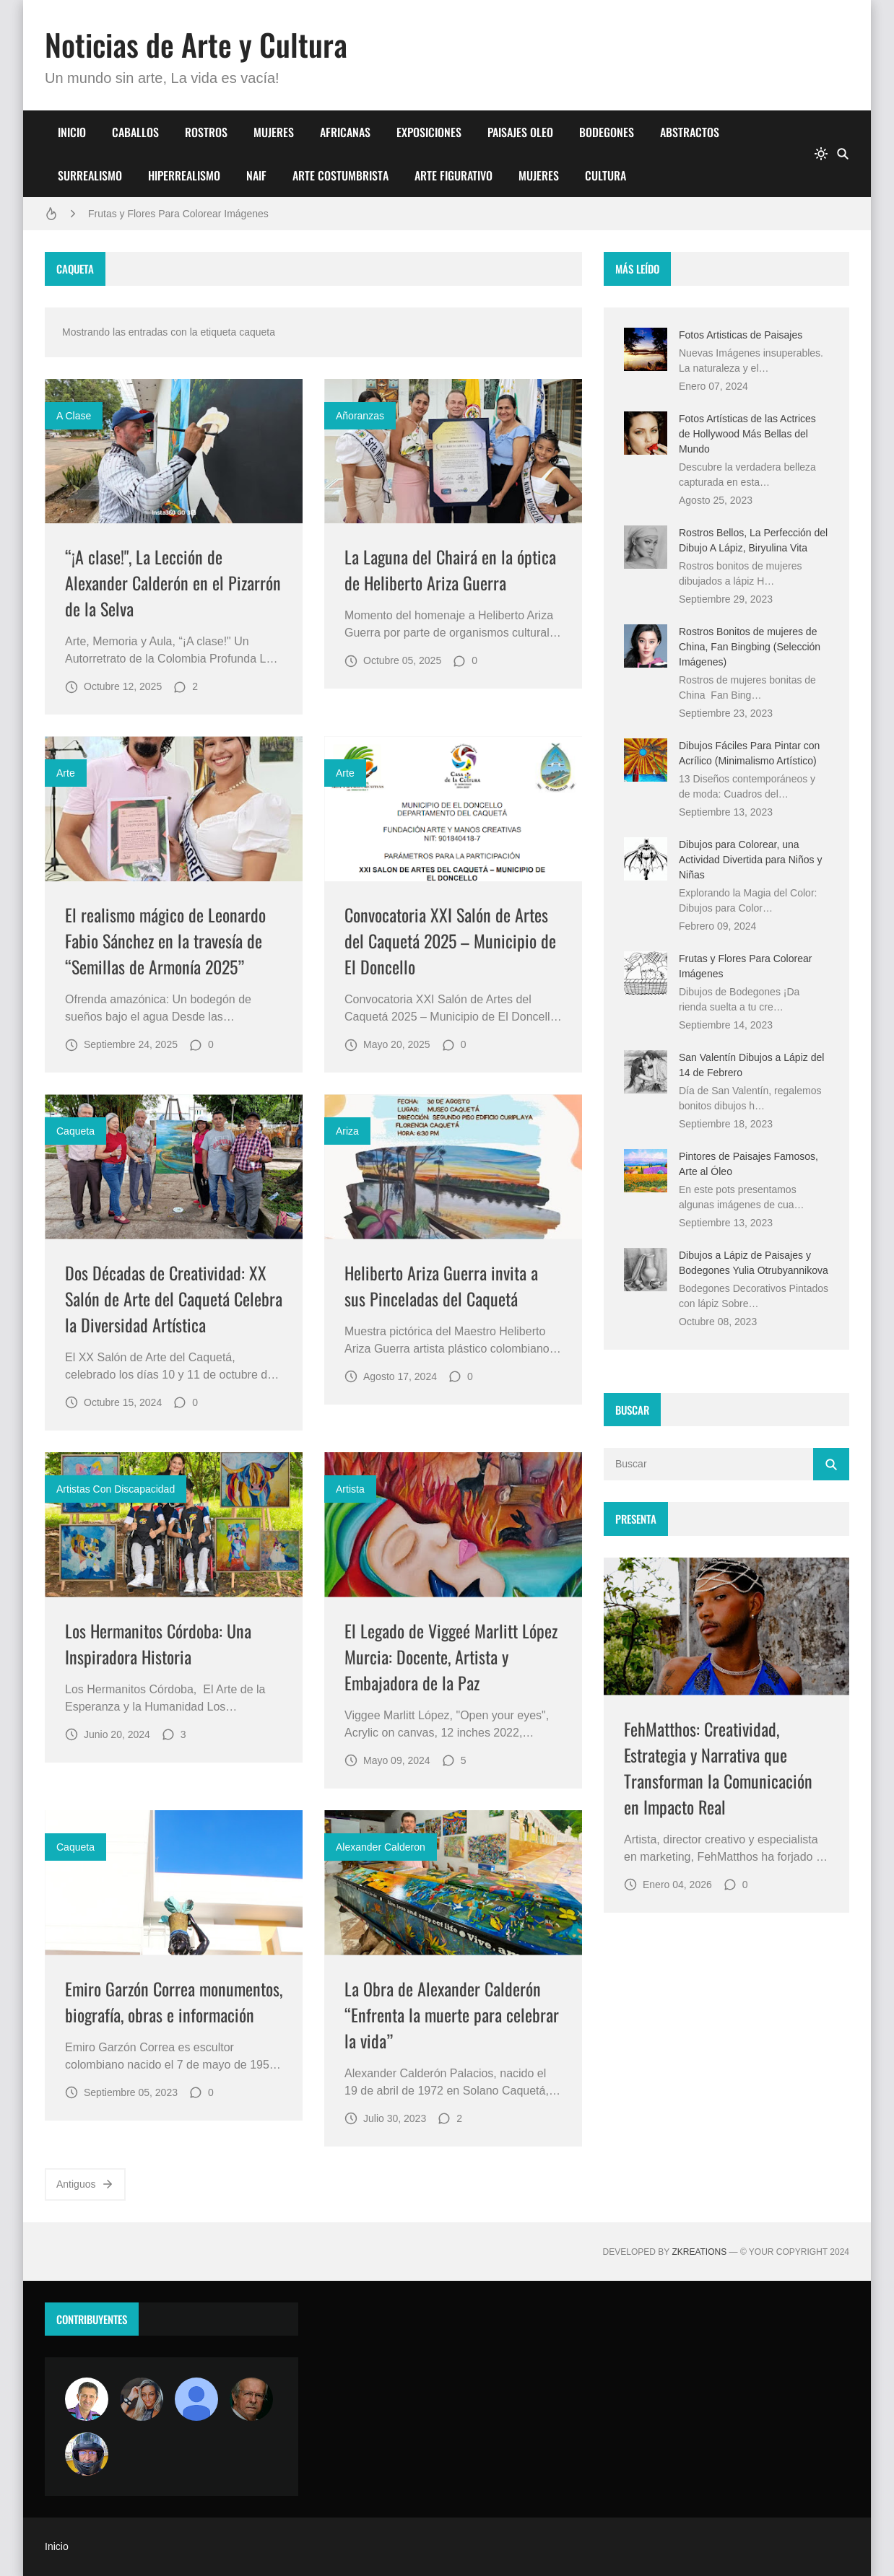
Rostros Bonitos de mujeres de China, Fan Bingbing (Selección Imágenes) (749, 647)
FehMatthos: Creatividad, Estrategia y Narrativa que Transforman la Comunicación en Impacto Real (718, 1768)
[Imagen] (174, 451)
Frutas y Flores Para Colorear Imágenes (178, 213)
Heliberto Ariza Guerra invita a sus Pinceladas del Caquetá (441, 1285)
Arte (65, 773)
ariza (347, 1131)
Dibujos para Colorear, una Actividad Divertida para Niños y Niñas (750, 860)
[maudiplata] (86, 2454)
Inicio (57, 2546)
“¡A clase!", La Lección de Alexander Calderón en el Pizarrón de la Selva (173, 582)
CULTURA (605, 175)
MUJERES (273, 132)
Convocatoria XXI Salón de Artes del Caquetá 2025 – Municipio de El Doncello (450, 940)
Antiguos (85, 2184)
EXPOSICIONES (428, 132)
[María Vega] (196, 2399)
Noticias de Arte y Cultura (196, 44)
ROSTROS (206, 132)
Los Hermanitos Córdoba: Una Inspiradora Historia (158, 1643)
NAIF (256, 175)
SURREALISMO (90, 175)
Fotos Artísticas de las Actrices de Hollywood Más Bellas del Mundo (747, 434)
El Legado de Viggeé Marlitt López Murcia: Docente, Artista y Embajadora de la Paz (450, 1656)
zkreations (699, 2252)
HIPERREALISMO (184, 175)
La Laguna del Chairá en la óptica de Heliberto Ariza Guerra (450, 569)
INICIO (72, 132)
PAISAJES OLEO (520, 132)
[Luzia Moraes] (141, 2399)
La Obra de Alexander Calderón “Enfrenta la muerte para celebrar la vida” (451, 2014)
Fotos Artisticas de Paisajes (740, 335)
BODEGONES (606, 132)
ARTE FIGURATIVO (453, 175)
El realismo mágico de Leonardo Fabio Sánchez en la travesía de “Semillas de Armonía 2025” (165, 940)
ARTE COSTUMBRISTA (340, 175)
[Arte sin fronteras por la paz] (86, 2399)
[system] (821, 153)
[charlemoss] (251, 2399)
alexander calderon (380, 1847)
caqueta (75, 1131)
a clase (73, 416)
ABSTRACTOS (689, 132)
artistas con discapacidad (115, 1489)
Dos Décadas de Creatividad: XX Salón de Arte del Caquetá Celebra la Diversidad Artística (173, 1298)
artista (350, 1489)
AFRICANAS (345, 132)
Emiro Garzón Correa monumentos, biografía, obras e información (173, 2001)
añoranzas (360, 416)
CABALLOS (135, 132)
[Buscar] (842, 153)
